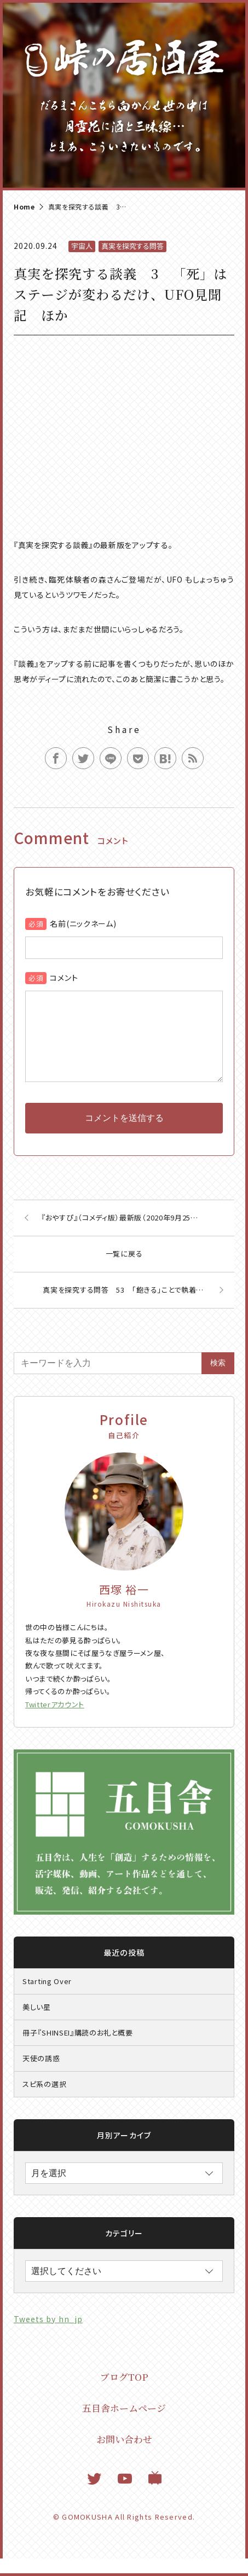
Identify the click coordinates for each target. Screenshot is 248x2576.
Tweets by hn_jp (48, 2336)
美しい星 (36, 2024)
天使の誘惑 (41, 2076)
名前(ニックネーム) (83, 923)
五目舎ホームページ (124, 2425)
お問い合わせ (124, 2456)
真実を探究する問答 (132, 246)
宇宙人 (82, 246)
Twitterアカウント (54, 1722)
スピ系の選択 (44, 2101)
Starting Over (47, 1998)
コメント (64, 977)
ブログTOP (124, 2394)
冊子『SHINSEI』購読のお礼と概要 (77, 2050)
